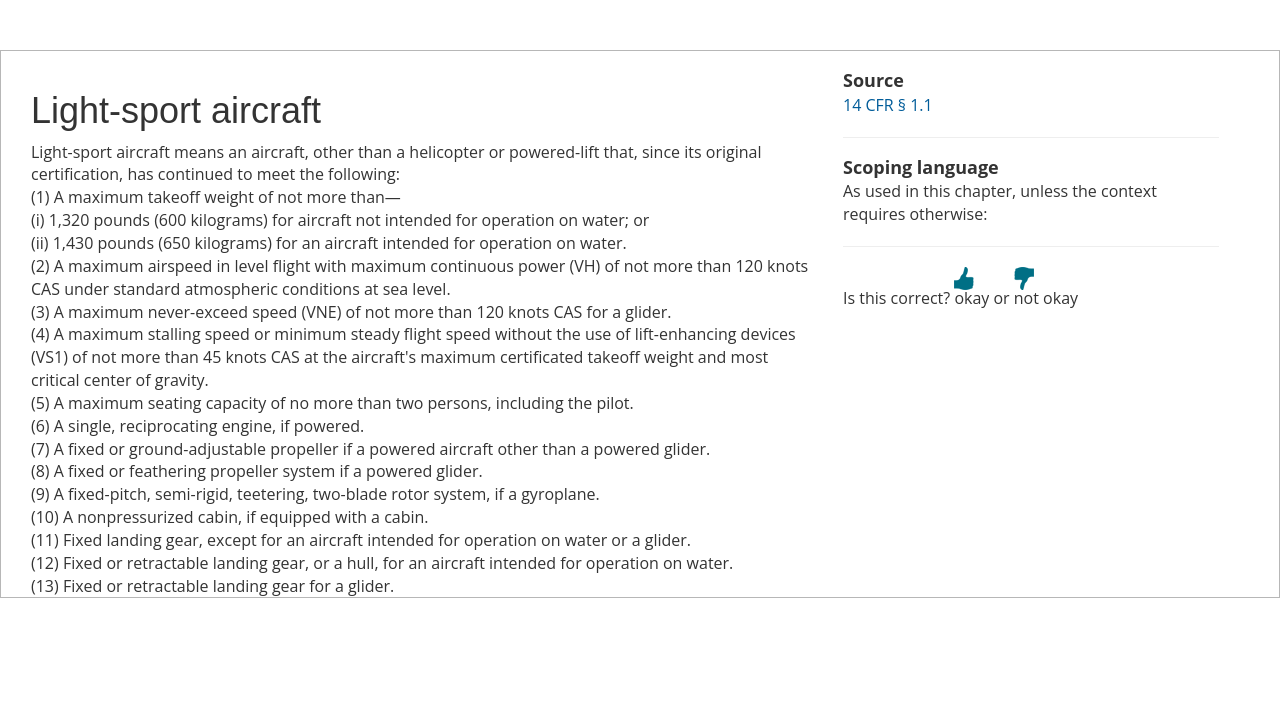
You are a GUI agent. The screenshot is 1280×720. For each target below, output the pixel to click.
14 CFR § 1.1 (888, 105)
